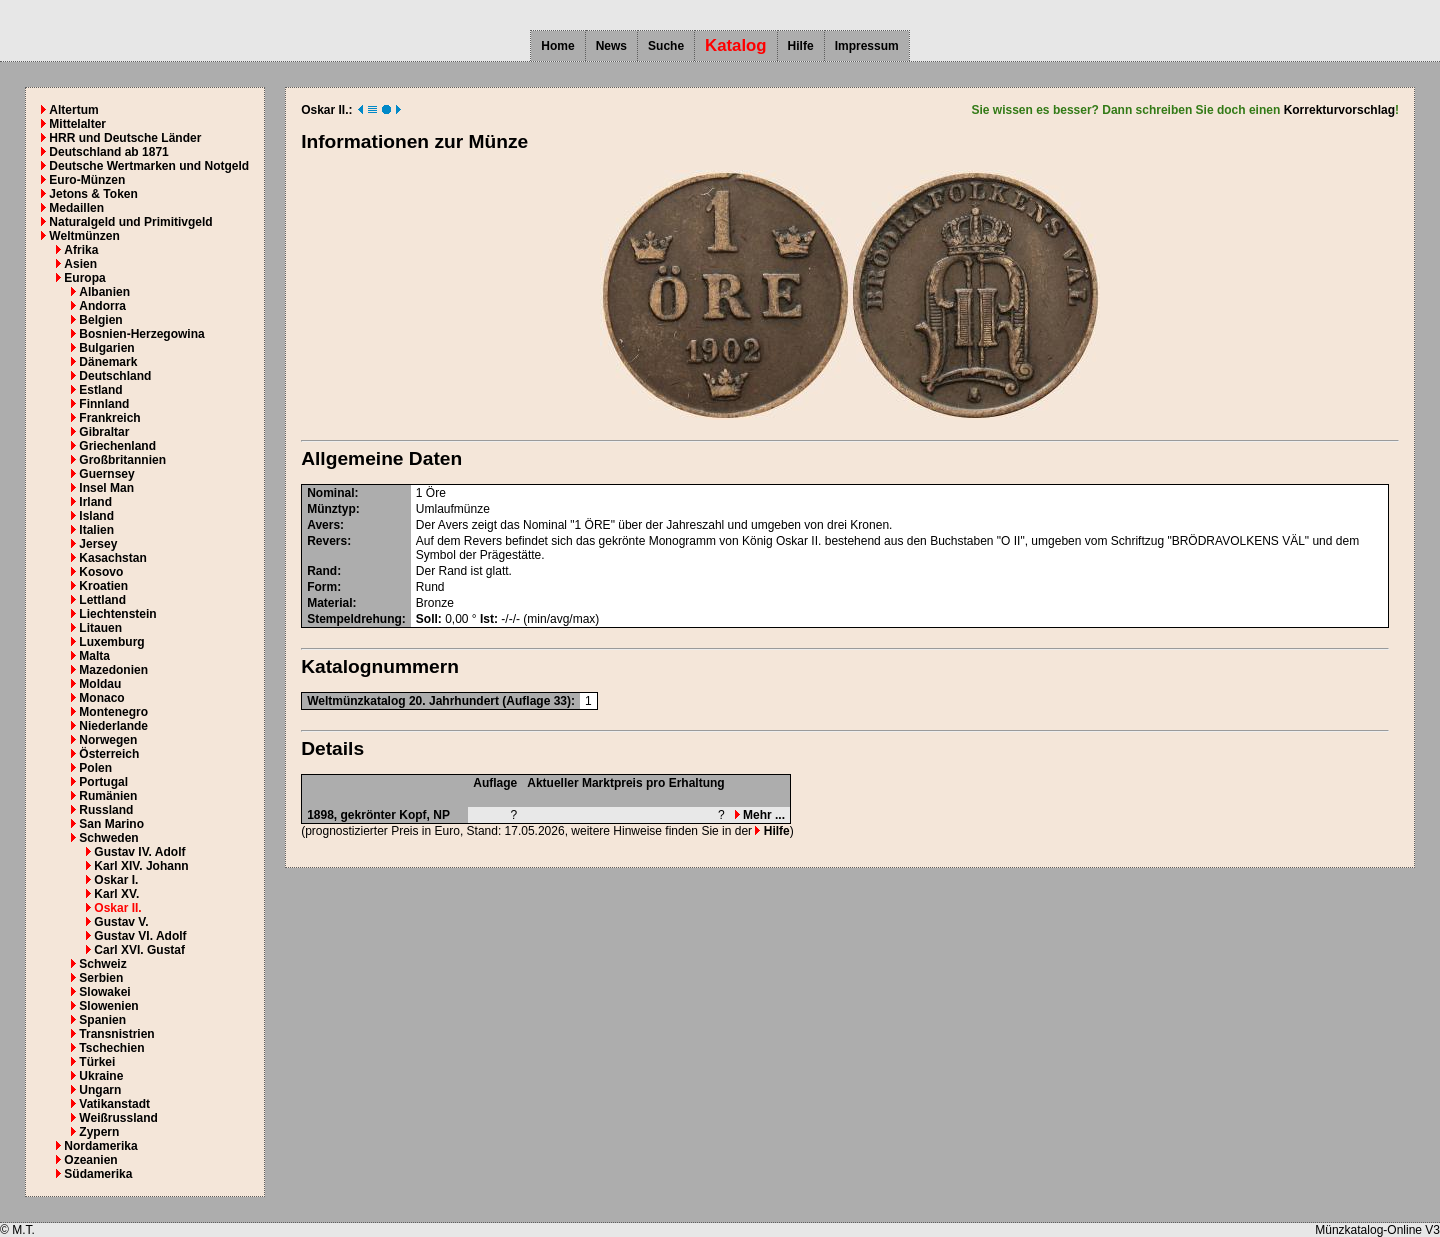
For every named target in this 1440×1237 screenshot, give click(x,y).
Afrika (81, 250)
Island (96, 516)
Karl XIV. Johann (141, 866)
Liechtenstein (117, 614)
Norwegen (108, 740)
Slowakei (104, 992)
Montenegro (113, 712)
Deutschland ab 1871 (108, 152)
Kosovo (101, 572)
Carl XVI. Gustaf (139, 950)
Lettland (102, 600)
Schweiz (102, 964)
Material (329, 603)
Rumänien (108, 796)
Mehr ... (760, 815)
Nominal (330, 493)
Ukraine (101, 1076)
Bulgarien (106, 348)
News (611, 46)
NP (441, 815)
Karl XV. (116, 894)
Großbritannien (122, 460)
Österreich (109, 754)
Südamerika (98, 1174)
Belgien (100, 320)
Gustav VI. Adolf (140, 936)
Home (557, 46)
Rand (322, 571)
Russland (106, 810)
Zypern (99, 1132)
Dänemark (108, 362)
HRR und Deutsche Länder (125, 138)
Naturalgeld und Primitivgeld (130, 222)
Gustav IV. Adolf (139, 852)
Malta (94, 656)
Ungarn (100, 1090)
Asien (80, 264)
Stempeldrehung (354, 619)
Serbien (101, 978)
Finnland (104, 404)
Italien (96, 530)
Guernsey (106, 474)
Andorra (102, 306)
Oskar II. (117, 908)
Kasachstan (112, 558)
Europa (84, 278)
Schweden (108, 838)
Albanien (104, 292)
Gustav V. (121, 922)
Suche (666, 46)
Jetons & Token (93, 194)
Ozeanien (90, 1160)
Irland (95, 502)
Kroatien (103, 586)
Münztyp (331, 509)
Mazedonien (113, 670)
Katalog (736, 45)
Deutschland (115, 376)
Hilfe (801, 46)
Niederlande (113, 726)
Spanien (102, 1020)
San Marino (111, 824)
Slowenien (108, 1006)
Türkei (97, 1062)
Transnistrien (116, 1034)
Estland (100, 390)
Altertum (73, 110)
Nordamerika (100, 1146)
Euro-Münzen (87, 180)
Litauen (100, 628)
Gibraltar (104, 432)
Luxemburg (111, 642)
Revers (327, 541)
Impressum (867, 46)
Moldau (100, 684)
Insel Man (106, 488)
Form (322, 587)
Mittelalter (77, 124)
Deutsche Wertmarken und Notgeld (149, 166)
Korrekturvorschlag (1339, 110)
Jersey (98, 544)
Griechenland (117, 446)
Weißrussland (118, 1118)
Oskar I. (116, 880)
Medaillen (76, 208)
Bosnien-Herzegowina (141, 334)
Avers (323, 525)
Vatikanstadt (114, 1104)
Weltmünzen (84, 236)
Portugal (103, 782)
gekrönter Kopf (384, 815)
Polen (95, 768)
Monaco (101, 698)
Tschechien (111, 1048)
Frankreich (109, 418)
